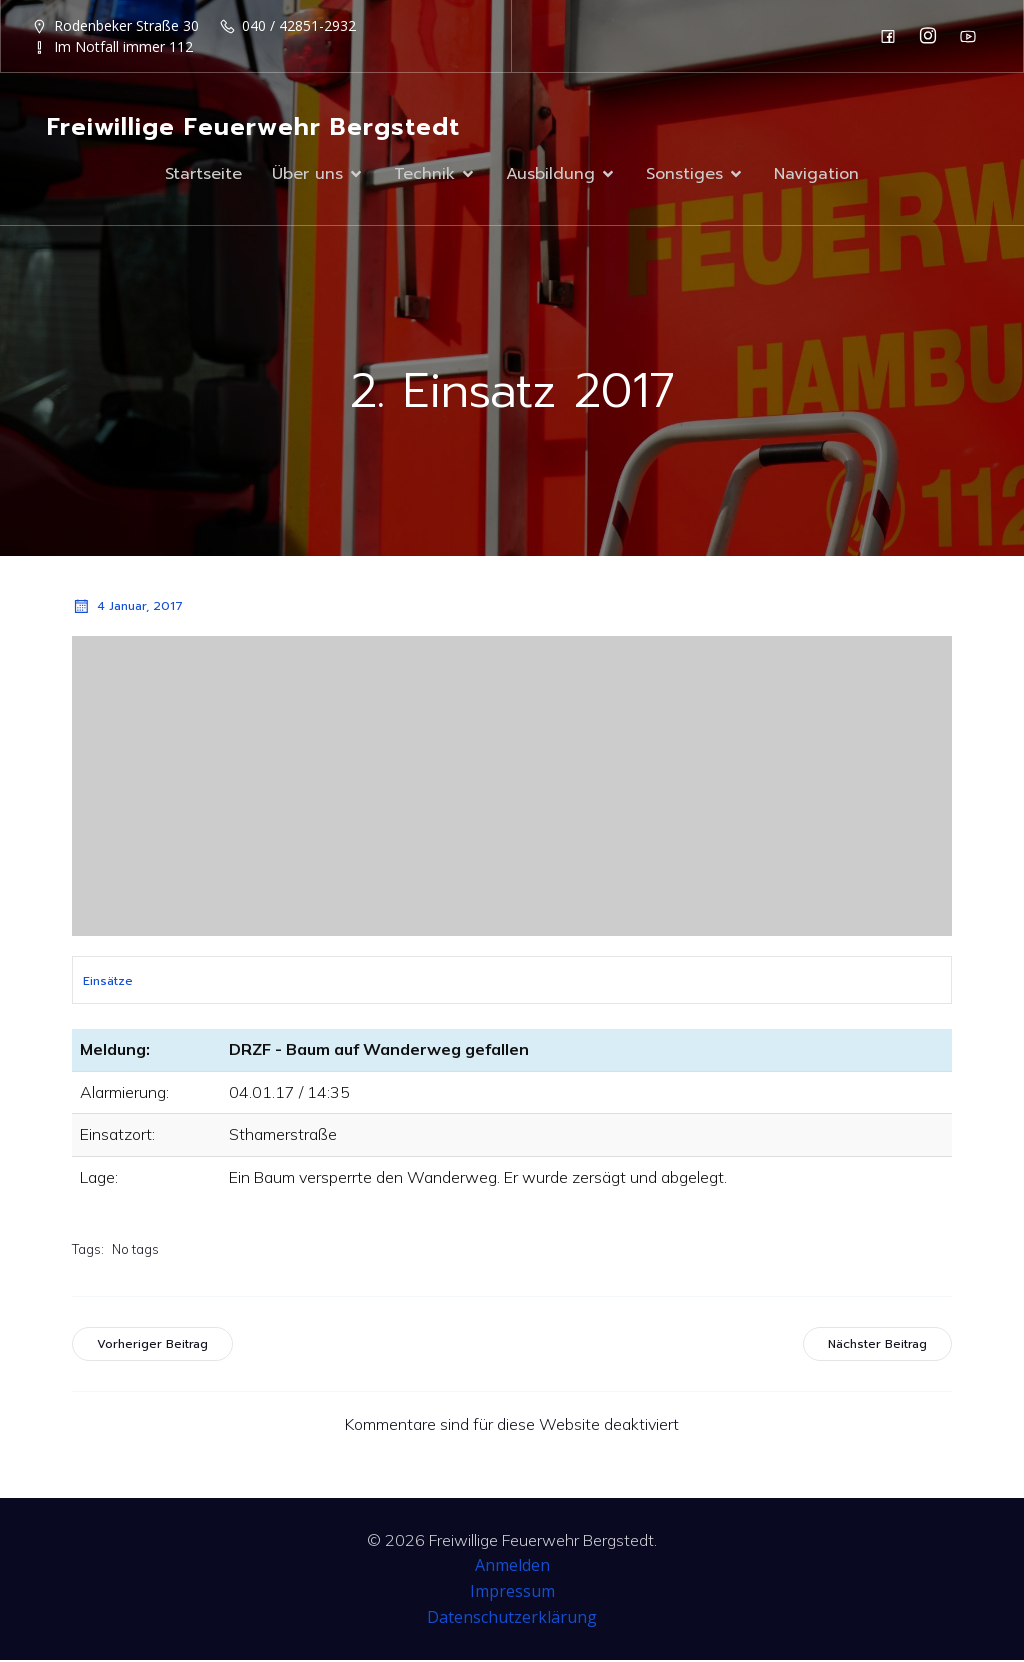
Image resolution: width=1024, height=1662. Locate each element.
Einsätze (108, 983)
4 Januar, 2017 (127, 608)
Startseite (203, 175)
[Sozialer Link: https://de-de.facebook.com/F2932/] (893, 36)
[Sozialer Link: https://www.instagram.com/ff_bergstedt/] (933, 36)
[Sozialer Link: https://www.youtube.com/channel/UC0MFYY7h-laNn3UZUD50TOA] (973, 36)
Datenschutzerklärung (512, 1619)
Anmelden (512, 1567)
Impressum (512, 1593)
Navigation (816, 175)
